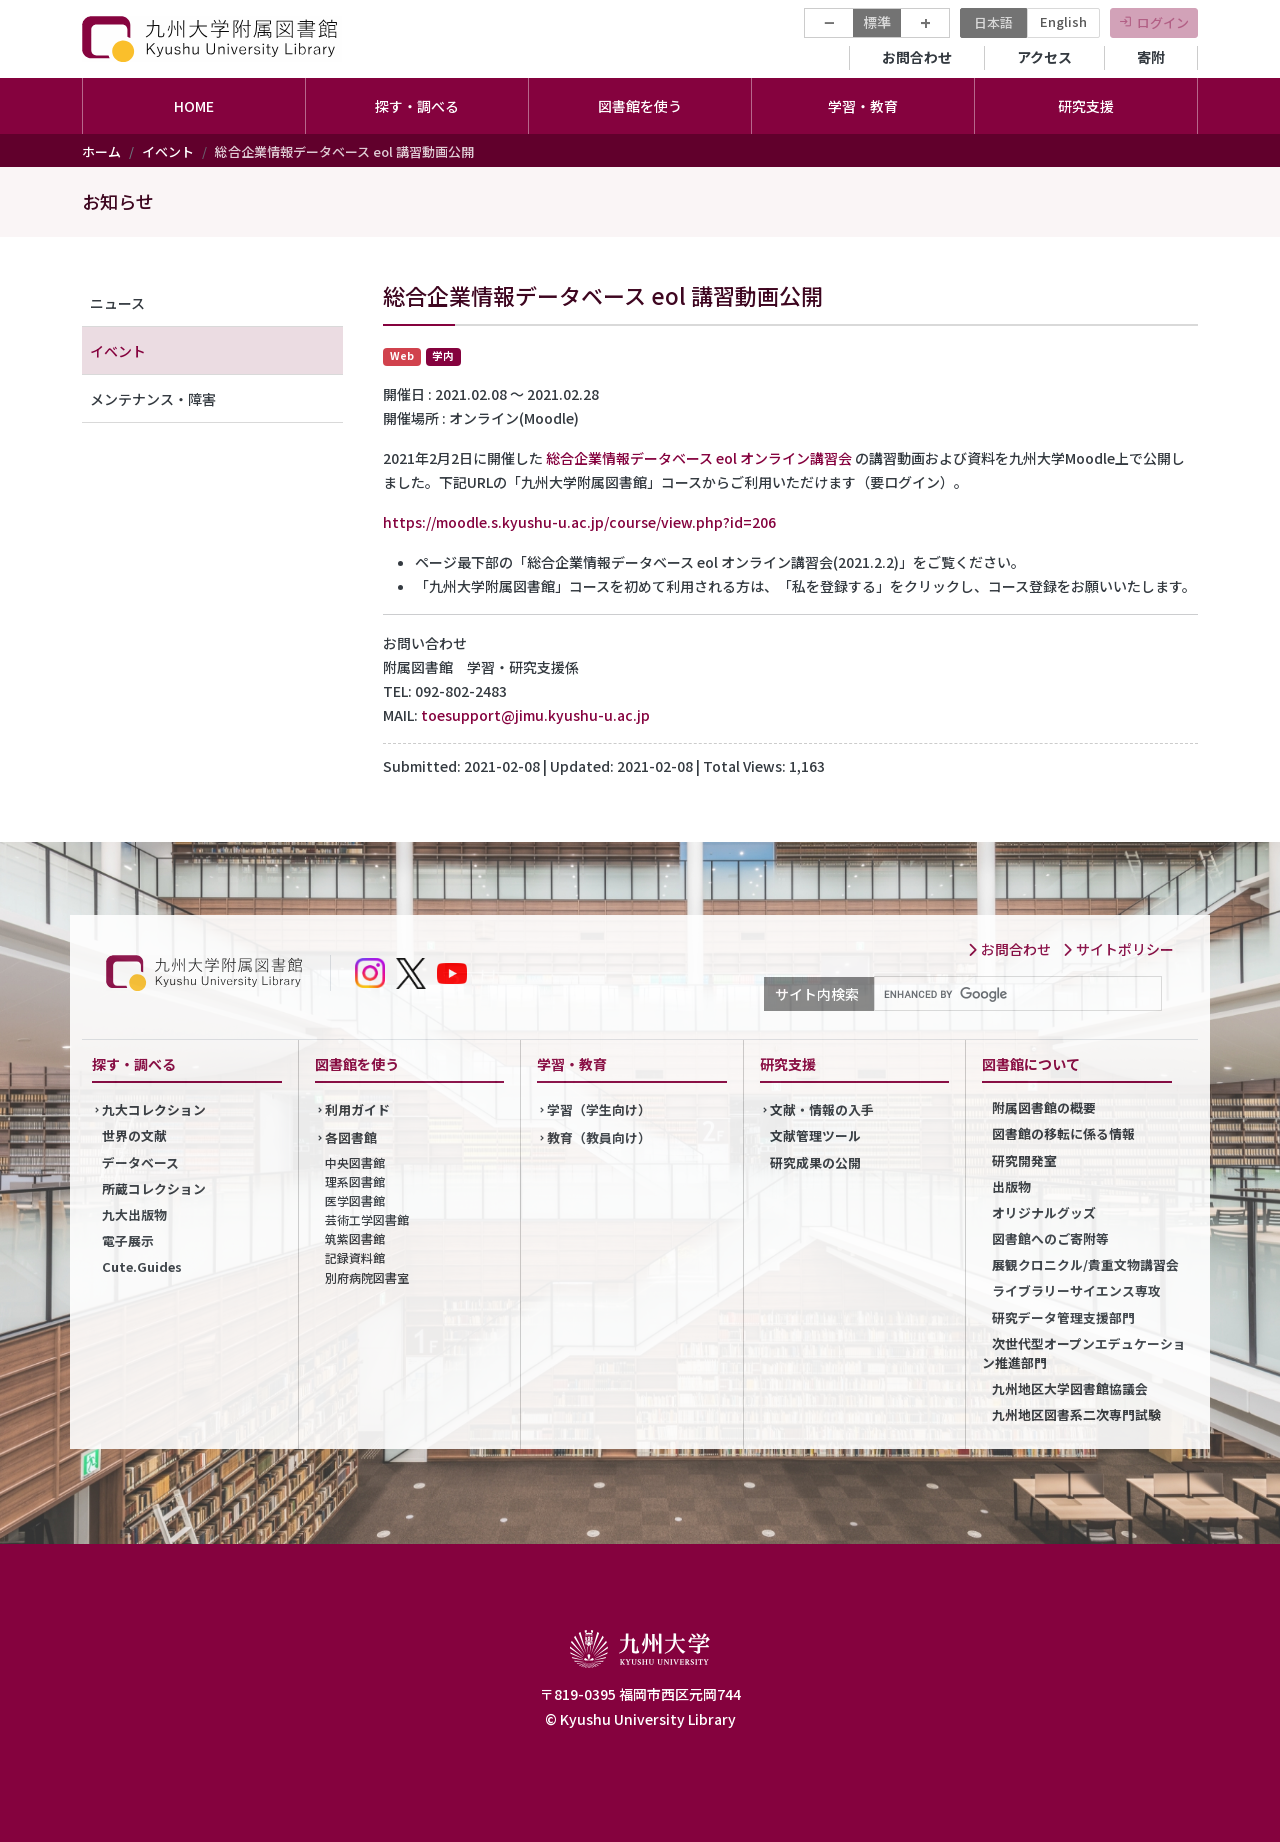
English (1063, 21)
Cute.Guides (142, 1266)
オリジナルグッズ (1044, 1212)
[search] (1016, 994)
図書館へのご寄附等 (1050, 1238)
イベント (168, 151)
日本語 (993, 22)
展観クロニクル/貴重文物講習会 (1085, 1264)
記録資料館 (355, 1257)
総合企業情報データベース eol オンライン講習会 (699, 458)
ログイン (1163, 22)
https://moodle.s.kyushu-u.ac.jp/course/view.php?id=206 (579, 522)
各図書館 (351, 1137)
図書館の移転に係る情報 (1063, 1133)
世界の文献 (134, 1135)
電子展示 (128, 1240)
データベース (140, 1162)
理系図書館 (355, 1181)
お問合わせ (917, 57)
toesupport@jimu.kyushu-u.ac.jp (535, 715)
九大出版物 (134, 1214)
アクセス (1044, 57)
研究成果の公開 (815, 1162)
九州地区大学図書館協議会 (1070, 1388)
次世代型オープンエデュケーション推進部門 (1084, 1353)
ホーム (101, 151)
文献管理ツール (815, 1135)
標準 (877, 22)
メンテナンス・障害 (153, 399)
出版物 (1011, 1186)
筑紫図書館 (355, 1238)
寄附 (1151, 57)
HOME (194, 106)
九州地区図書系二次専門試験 (1076, 1414)
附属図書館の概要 (1044, 1107)
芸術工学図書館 (367, 1219)
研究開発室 (1024, 1160)
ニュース (117, 303)
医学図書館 (355, 1200)
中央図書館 (355, 1162)
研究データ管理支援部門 (1063, 1317)
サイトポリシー (1118, 949)
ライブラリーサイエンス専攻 (1076, 1290)
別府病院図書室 (367, 1277)
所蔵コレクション (154, 1188)
